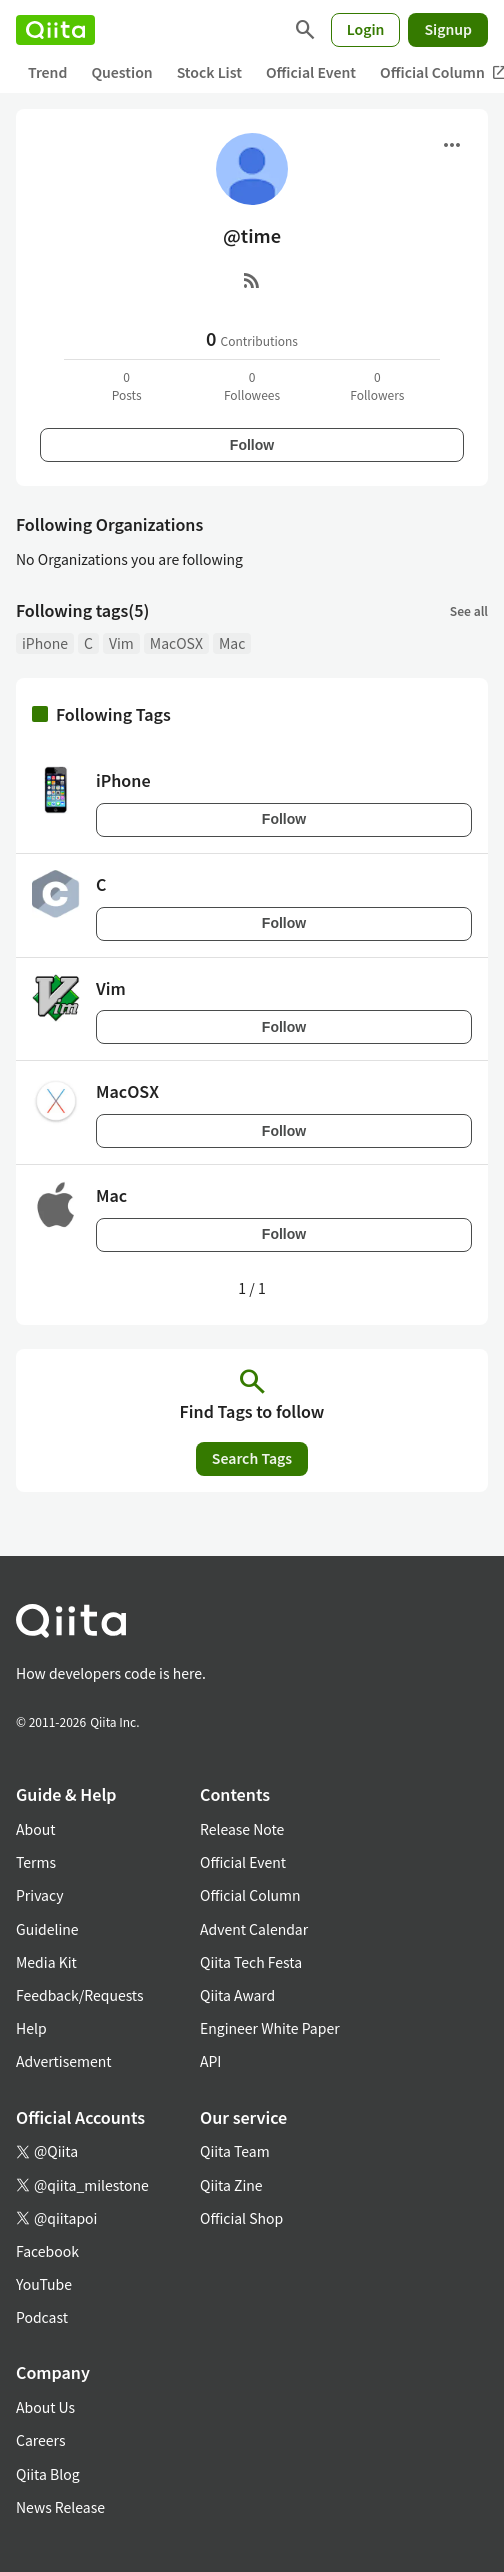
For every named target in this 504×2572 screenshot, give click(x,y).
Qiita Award (237, 1995)
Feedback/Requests (80, 1995)
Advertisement (64, 2061)
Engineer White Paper (270, 2028)
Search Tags (252, 1458)
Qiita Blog (48, 2474)
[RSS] (252, 280)
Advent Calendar (254, 1929)
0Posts (127, 385)
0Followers (377, 385)
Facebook (47, 2251)
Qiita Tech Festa (251, 1962)
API (210, 2061)
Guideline (47, 1929)
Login (366, 29)
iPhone (45, 643)
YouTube (44, 2284)
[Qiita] (55, 30)
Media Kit (46, 1962)
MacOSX (176, 643)
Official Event (311, 72)
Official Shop (241, 2218)
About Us (45, 2407)
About (35, 1829)
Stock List (209, 72)
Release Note (242, 1829)
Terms (36, 1862)
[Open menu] (452, 145)
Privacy (39, 1895)
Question (121, 72)
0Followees (252, 385)
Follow (252, 445)
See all (469, 610)
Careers (40, 2440)
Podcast (42, 2317)
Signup (448, 29)
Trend (47, 72)
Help (31, 2028)
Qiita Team (235, 2151)
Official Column (250, 1895)
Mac (232, 643)
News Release (60, 2507)
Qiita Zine (231, 2185)
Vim (121, 643)
